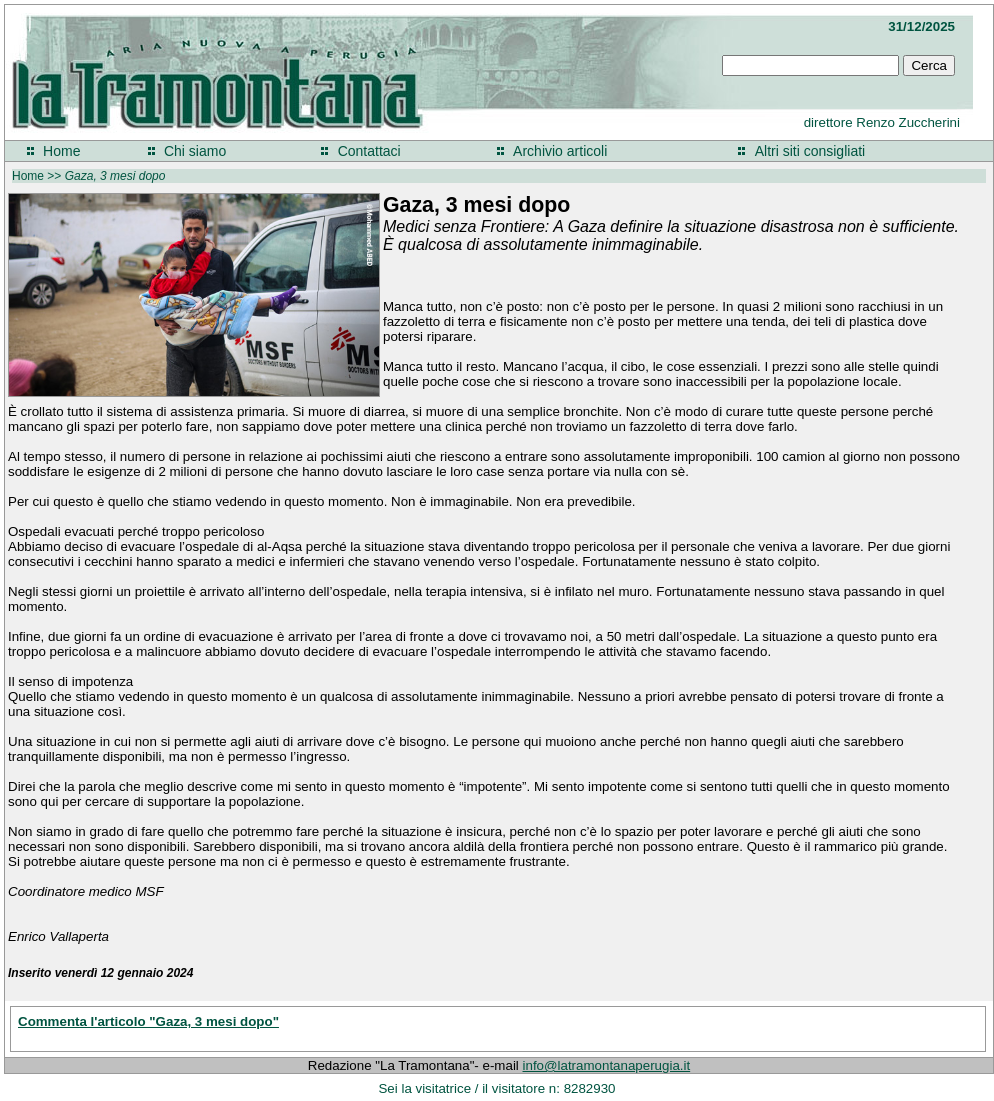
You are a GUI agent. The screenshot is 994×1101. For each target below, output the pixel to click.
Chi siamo (195, 151)
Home (61, 151)
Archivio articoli (560, 151)
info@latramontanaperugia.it (607, 1065)
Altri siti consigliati (810, 151)
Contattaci (369, 151)
